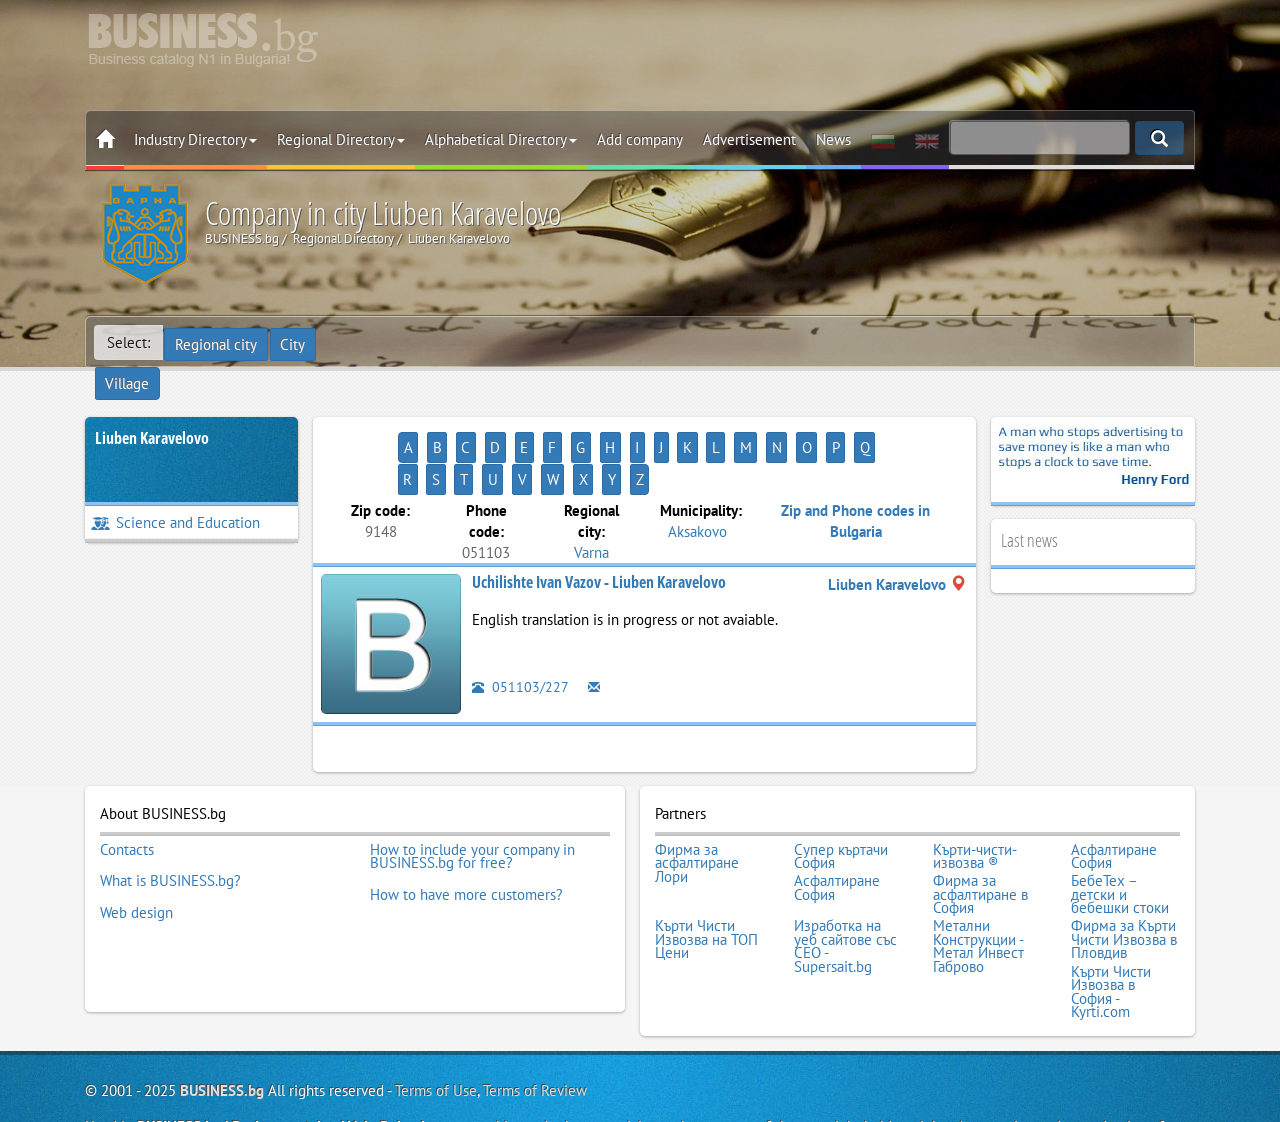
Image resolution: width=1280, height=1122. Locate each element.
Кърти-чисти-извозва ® (975, 789)
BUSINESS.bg (222, 1007)
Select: (128, 342)
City (295, 342)
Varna (591, 487)
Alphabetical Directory (501, 139)
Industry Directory (195, 139)
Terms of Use (436, 1007)
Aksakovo (697, 466)
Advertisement (749, 139)
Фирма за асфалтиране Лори (697, 796)
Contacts (127, 783)
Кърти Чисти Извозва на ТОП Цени (706, 863)
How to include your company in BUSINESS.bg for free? (472, 789)
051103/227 (520, 622)
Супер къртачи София (841, 789)
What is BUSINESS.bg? (170, 810)
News (833, 139)
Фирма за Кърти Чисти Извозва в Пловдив (1124, 863)
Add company (640, 139)
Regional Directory (341, 139)
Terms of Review (535, 1007)
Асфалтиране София (1114, 789)
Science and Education (175, 490)
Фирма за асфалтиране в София (980, 823)
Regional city (217, 342)
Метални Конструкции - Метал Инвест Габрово (978, 870)
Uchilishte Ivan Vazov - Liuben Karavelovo (599, 518)
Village (355, 342)
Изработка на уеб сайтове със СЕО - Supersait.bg (845, 870)
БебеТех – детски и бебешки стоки (1120, 823)
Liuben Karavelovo (152, 406)
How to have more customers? (466, 823)
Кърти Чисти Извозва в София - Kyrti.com (1111, 911)
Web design (136, 837)
